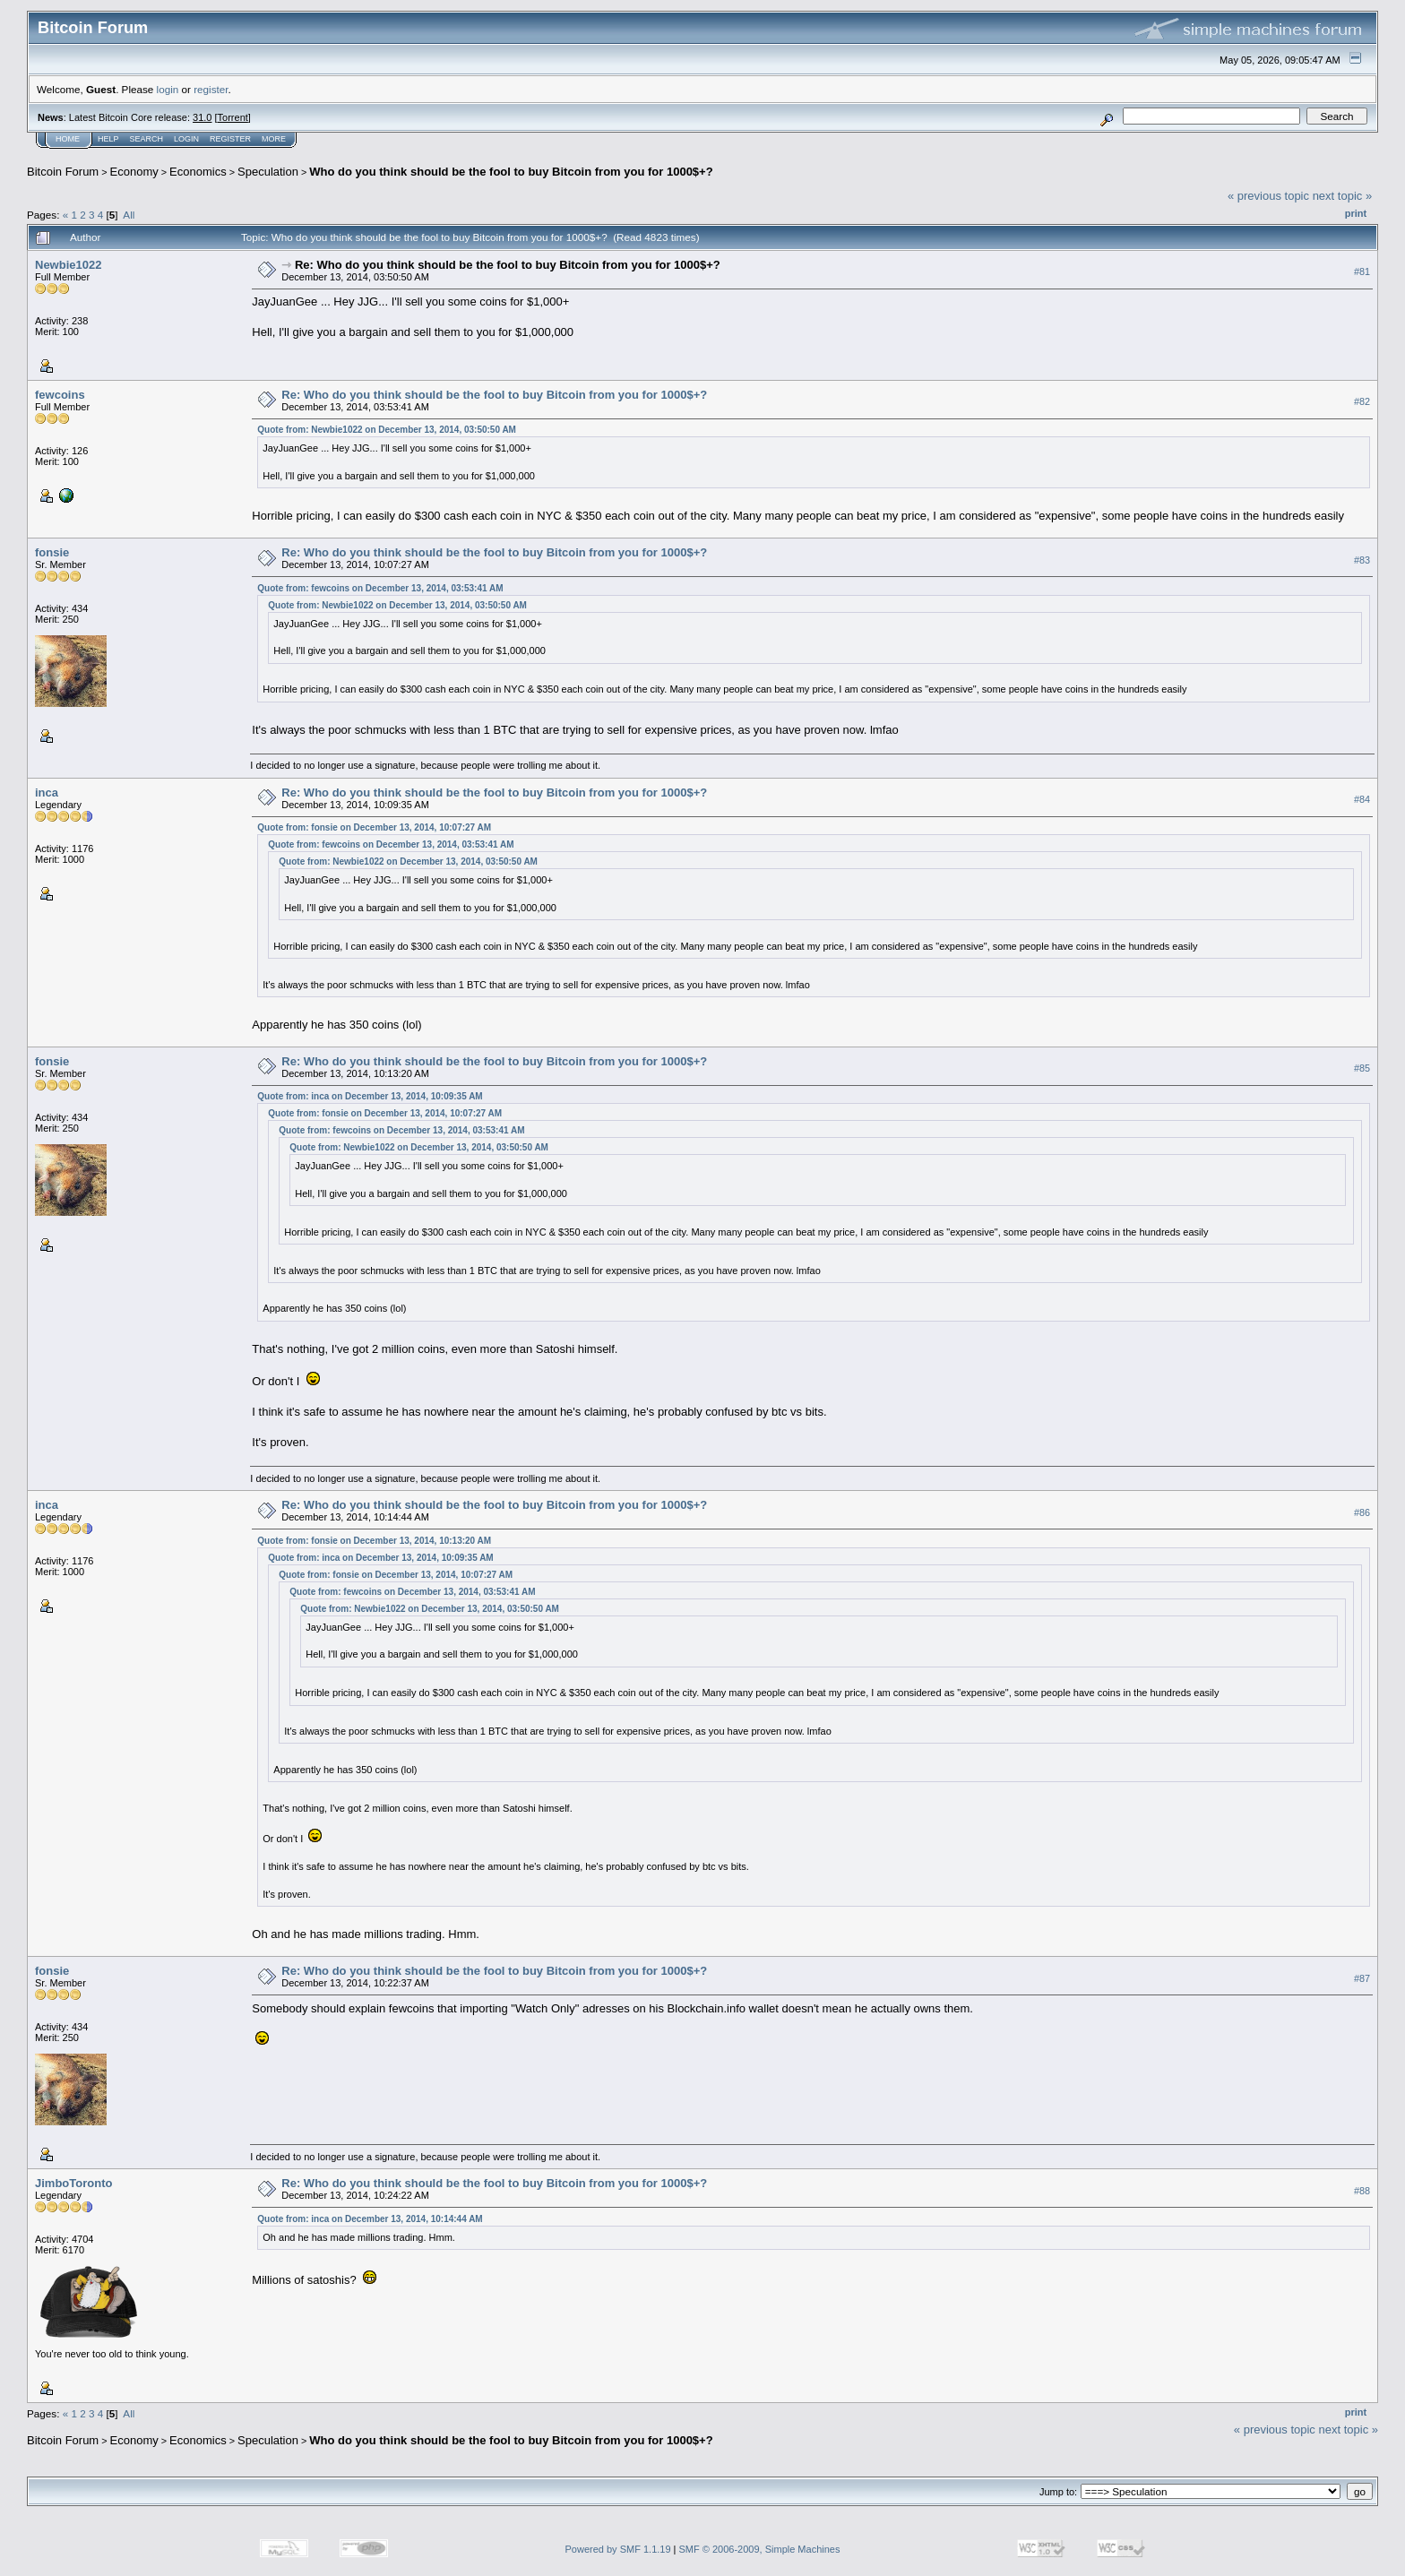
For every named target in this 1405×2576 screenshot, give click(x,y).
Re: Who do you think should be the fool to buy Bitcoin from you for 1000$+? (507, 264)
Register (230, 138)
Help (108, 138)
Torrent (233, 117)
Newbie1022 (68, 264)
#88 (1362, 2190)
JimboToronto (73, 2183)
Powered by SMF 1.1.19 (618, 2549)
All (128, 214)
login (168, 89)
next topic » (1343, 195)
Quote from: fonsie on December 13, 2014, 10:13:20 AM (374, 1541)
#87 (1362, 1978)
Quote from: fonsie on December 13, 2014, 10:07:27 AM (374, 827)
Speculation (267, 171)
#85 (1362, 1068)
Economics (198, 171)
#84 (1362, 799)
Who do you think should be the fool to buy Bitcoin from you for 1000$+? (510, 171)
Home (68, 138)
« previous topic (1268, 195)
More (274, 138)
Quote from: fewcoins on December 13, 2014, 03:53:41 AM (380, 588)
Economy (134, 171)
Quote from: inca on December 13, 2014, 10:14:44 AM (369, 2219)
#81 (1362, 271)
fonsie (52, 552)
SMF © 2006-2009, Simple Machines (759, 2549)
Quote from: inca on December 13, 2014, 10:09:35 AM (369, 1096)
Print (1355, 213)
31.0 (202, 117)
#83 (1362, 560)
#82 (1362, 401)
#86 (1362, 1512)
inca (46, 792)
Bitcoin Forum (63, 171)
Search (147, 138)
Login (186, 138)
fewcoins (60, 394)
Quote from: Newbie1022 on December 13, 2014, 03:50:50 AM (386, 430)
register (211, 89)
